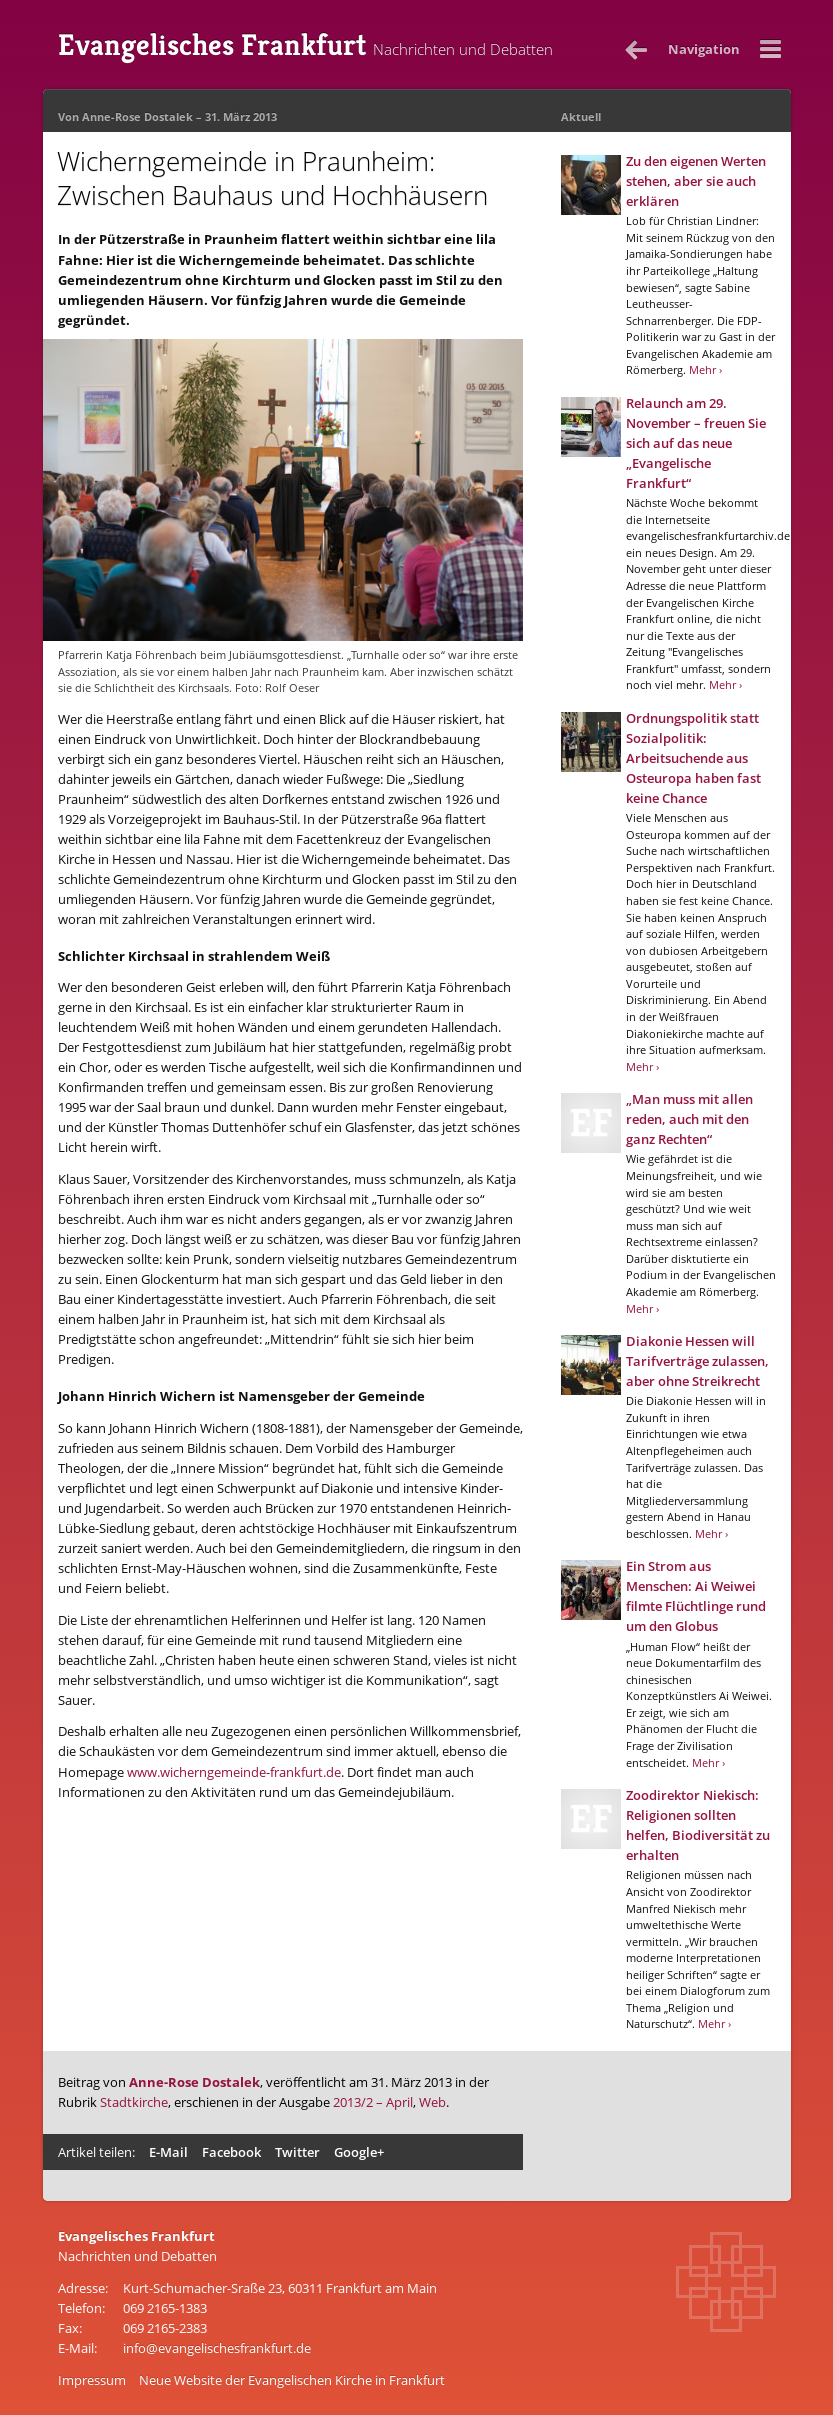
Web (432, 2102)
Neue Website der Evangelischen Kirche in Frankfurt (292, 2380)
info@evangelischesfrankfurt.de (217, 2348)
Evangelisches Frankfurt (305, 45)
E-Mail (168, 2152)
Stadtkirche (134, 2102)
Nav (704, 49)
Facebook (231, 2152)
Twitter (297, 2152)
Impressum (92, 2380)
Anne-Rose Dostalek (137, 116)
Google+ (359, 2152)
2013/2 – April (373, 2102)
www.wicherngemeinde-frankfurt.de (234, 1772)
